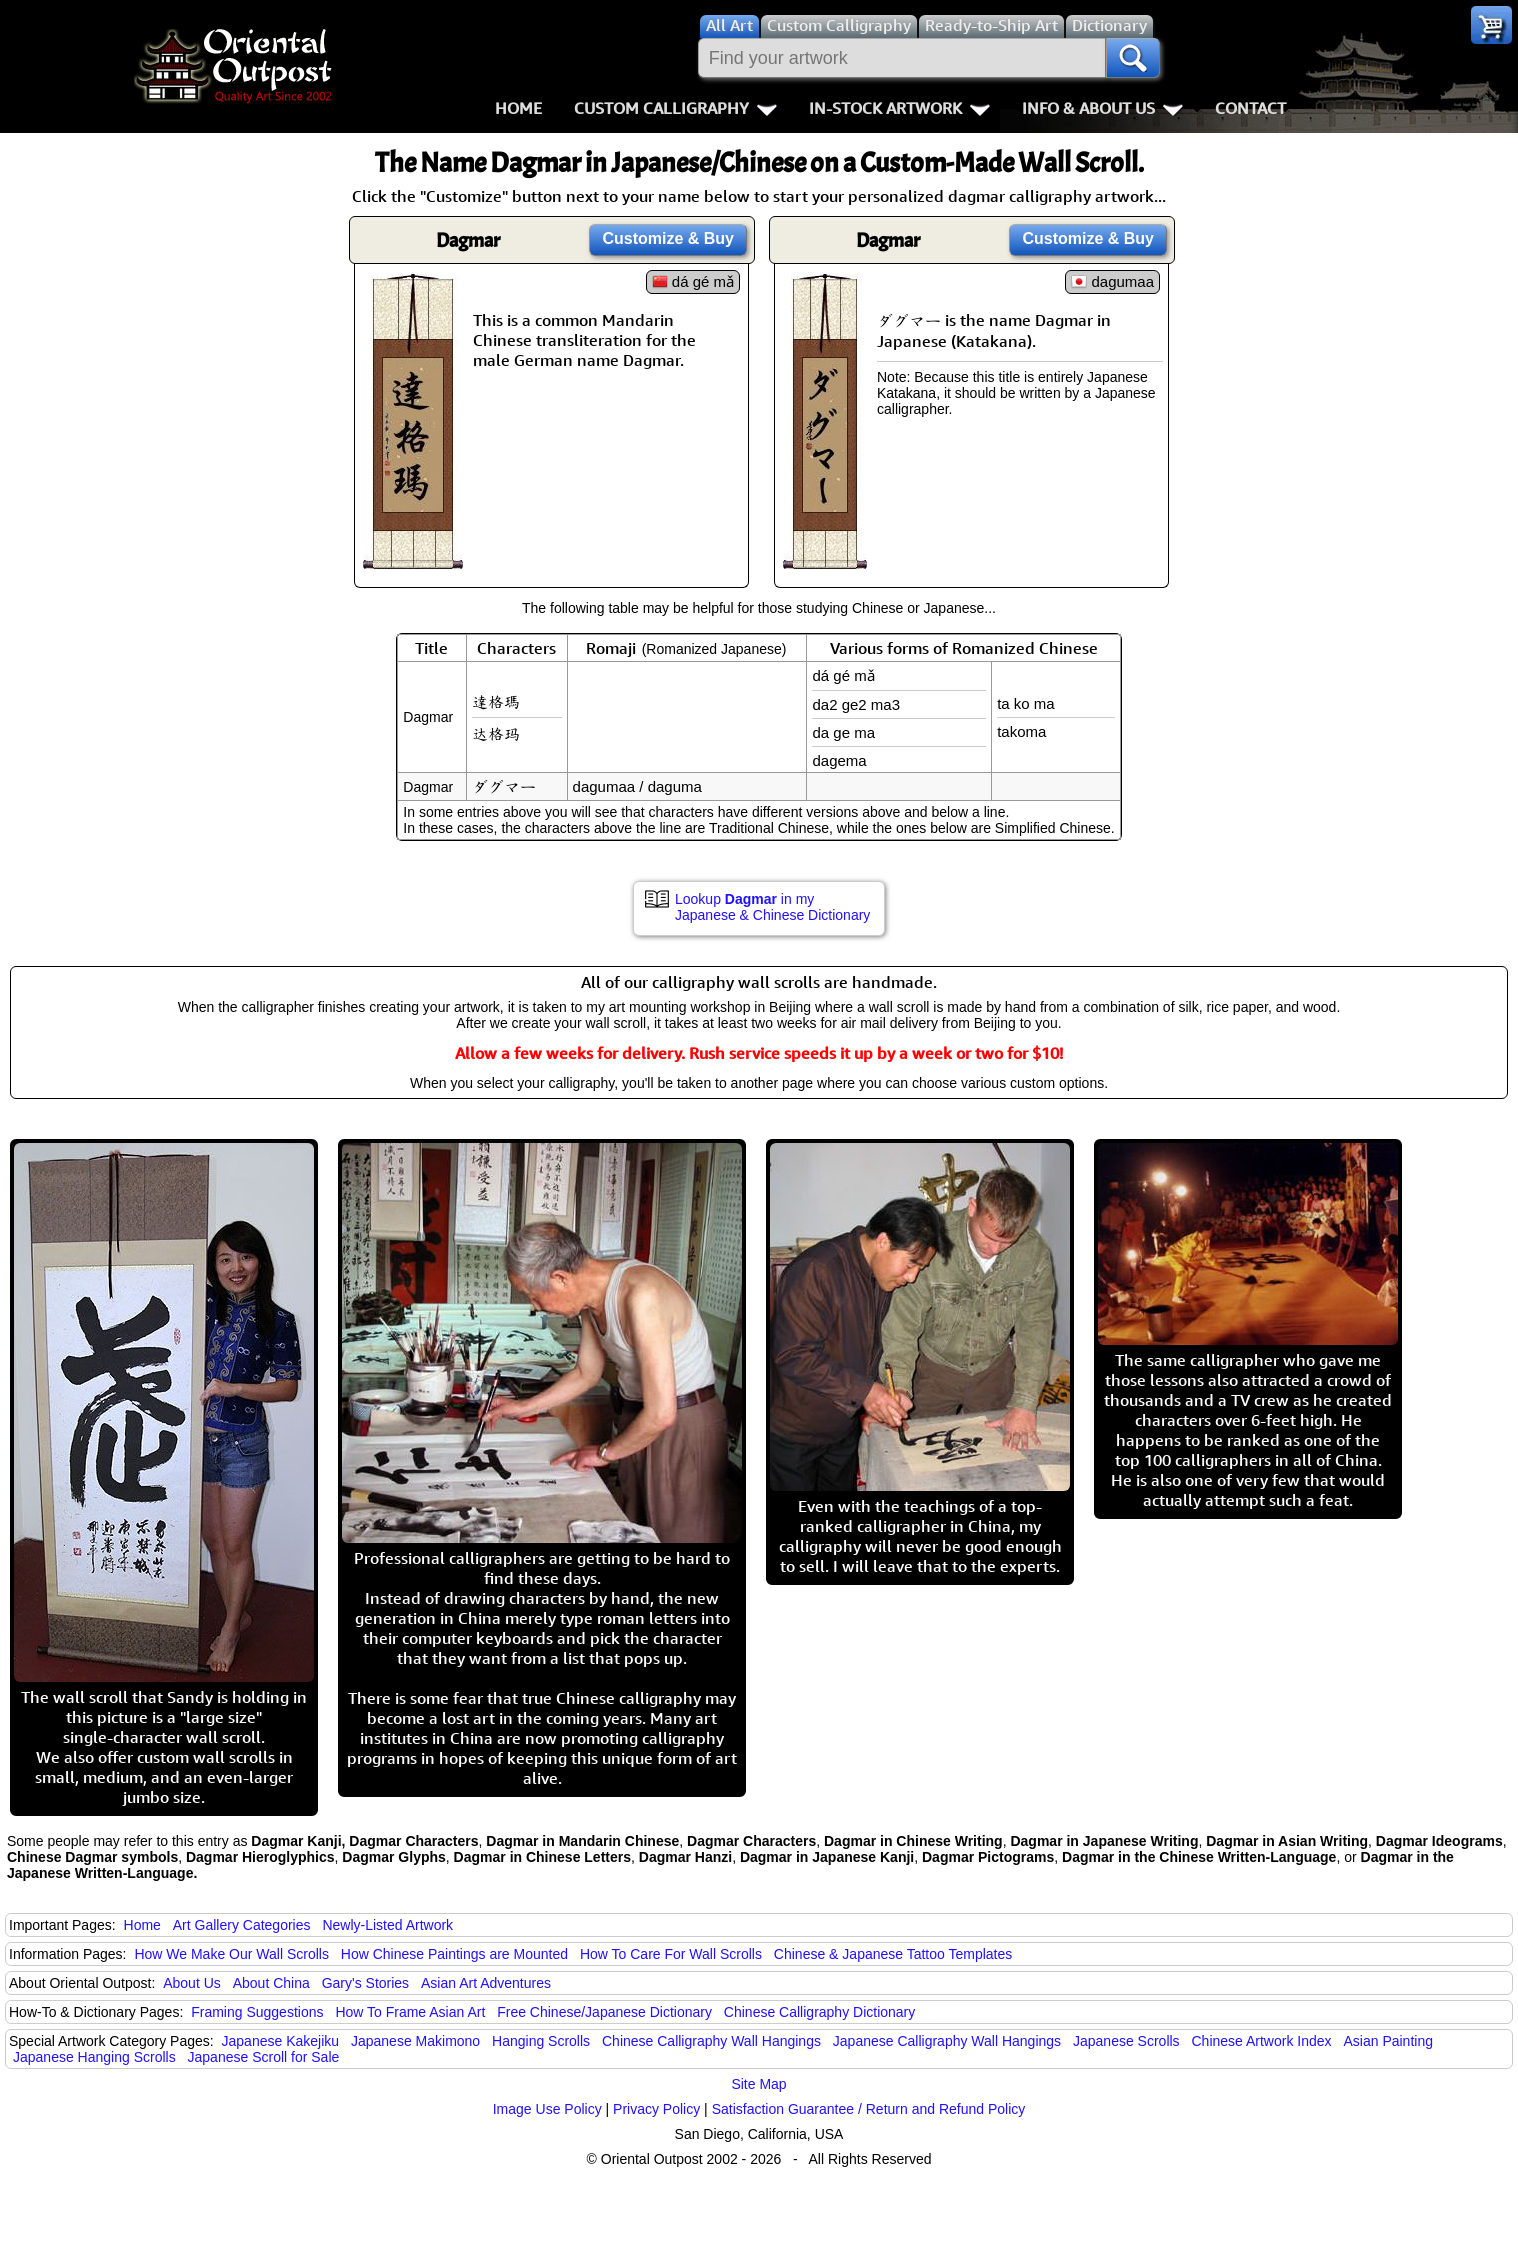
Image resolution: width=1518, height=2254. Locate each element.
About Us (192, 1983)
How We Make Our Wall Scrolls (231, 1954)
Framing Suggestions (257, 2012)
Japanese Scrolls (1126, 2041)
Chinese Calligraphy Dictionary (819, 2012)
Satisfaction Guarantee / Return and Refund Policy (869, 2109)
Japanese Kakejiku (281, 2041)
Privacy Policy (656, 2109)
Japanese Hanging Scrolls (94, 2057)
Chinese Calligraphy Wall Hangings (711, 2041)
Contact (1250, 108)
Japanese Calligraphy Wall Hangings (947, 2041)
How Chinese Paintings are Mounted (454, 1954)
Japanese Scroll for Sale (264, 2057)
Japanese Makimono (415, 2041)
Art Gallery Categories (242, 1925)
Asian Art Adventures (486, 1983)
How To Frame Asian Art (410, 2012)
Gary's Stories (365, 1983)
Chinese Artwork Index (1262, 2041)
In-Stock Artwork (899, 108)
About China (271, 1983)
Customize (668, 238)
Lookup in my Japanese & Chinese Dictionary (772, 907)
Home (518, 108)
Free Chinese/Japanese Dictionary (604, 2012)
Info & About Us (1102, 108)
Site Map (758, 2084)
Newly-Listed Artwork (387, 1925)
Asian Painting (1388, 2041)
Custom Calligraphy (675, 108)
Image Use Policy (547, 2109)
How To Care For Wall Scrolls (671, 1954)
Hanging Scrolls (541, 2041)
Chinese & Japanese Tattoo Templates (893, 1954)
